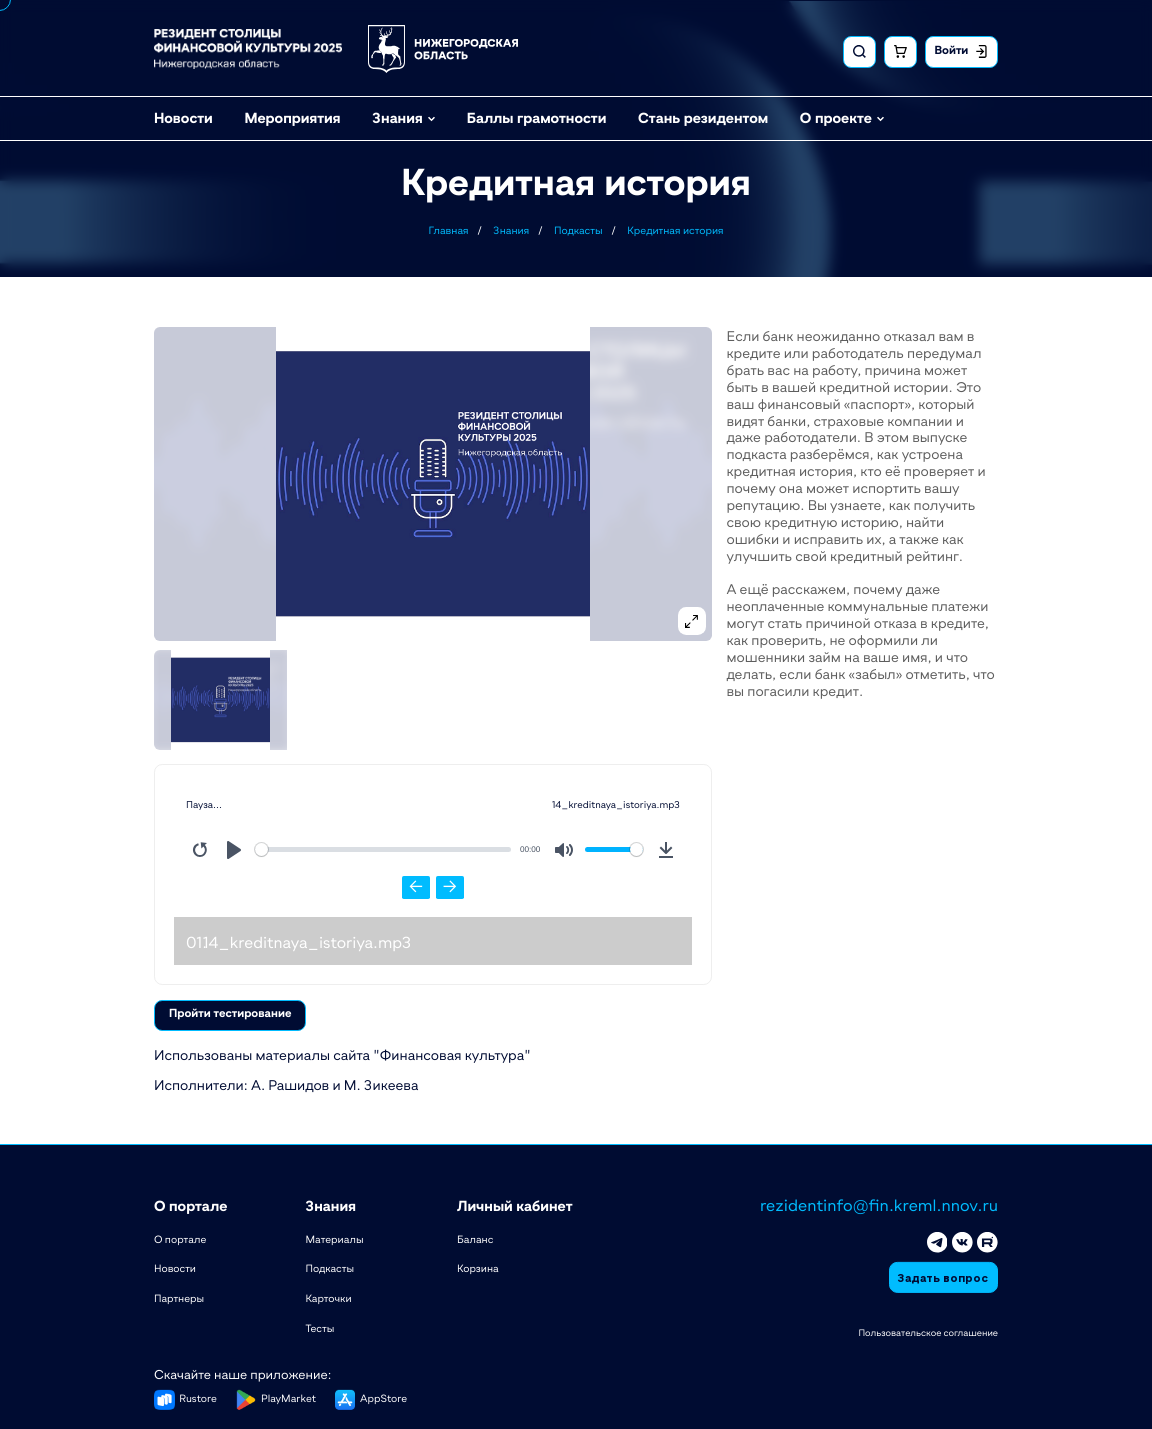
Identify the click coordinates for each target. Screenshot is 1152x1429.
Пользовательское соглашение (928, 1331)
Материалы (334, 1237)
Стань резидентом (703, 116)
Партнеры (179, 1297)
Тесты (319, 1327)
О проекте (836, 116)
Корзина (478, 1267)
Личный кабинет (515, 1204)
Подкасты (329, 1267)
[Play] (234, 850)
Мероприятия (292, 116)
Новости (183, 116)
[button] (433, 484)
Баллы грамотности (537, 116)
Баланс (475, 1237)
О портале (191, 1204)
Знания (397, 116)
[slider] (383, 849)
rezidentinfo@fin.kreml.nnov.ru (879, 1204)
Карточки (328, 1297)
